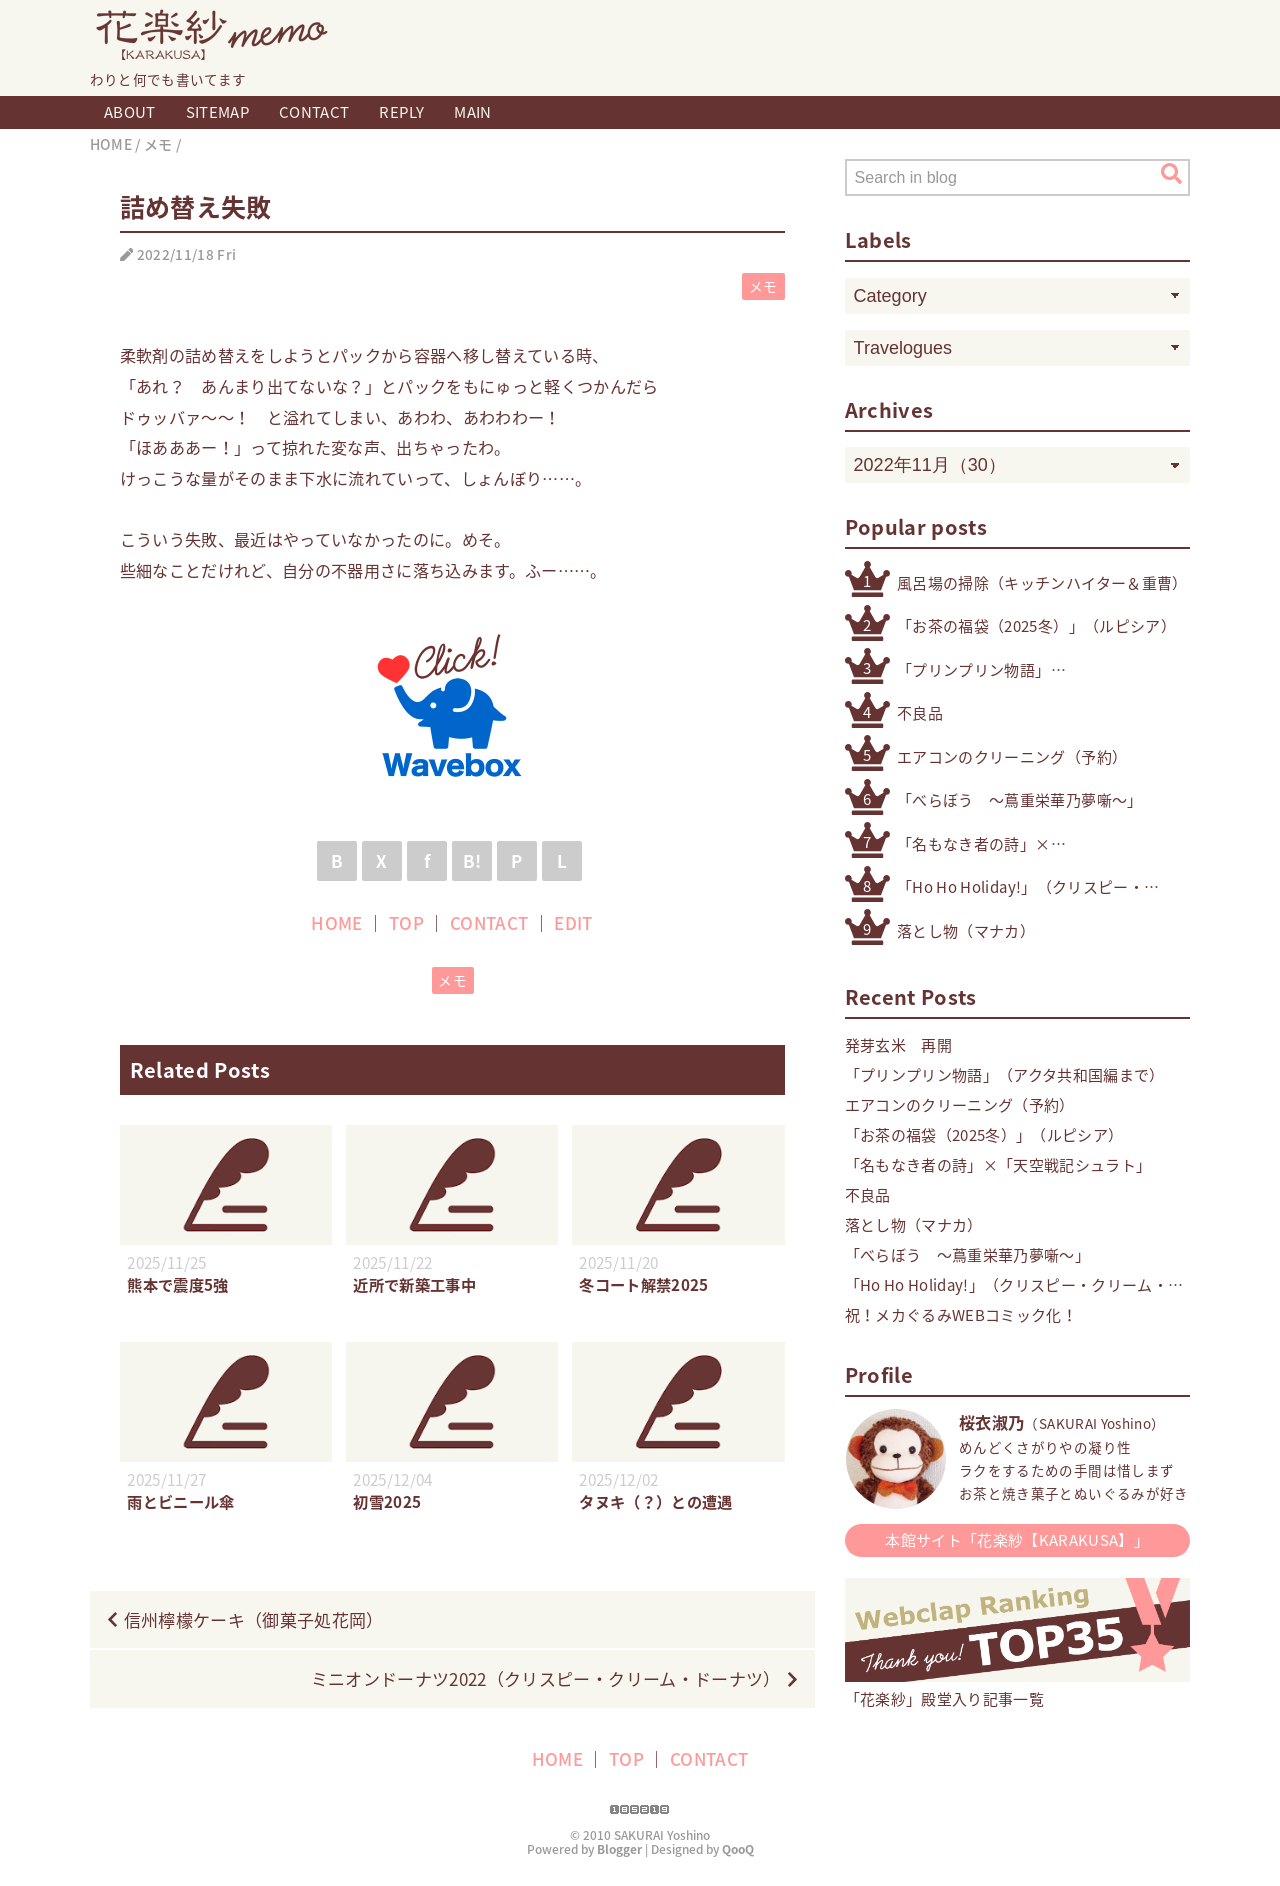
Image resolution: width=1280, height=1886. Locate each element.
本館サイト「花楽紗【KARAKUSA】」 (1017, 1540)
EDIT (573, 922)
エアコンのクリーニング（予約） (1012, 757)
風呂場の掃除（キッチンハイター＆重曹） (1042, 583)
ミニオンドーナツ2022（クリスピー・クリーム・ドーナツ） (546, 1678)
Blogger (619, 1849)
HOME (336, 922)
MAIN (472, 112)
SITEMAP (217, 112)
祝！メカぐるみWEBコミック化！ (961, 1315)
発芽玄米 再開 (898, 1045)
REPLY (401, 112)
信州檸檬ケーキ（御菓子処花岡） (254, 1619)
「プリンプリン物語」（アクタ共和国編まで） (980, 670)
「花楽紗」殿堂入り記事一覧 (1017, 1688)
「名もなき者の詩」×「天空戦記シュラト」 (973, 844)
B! (472, 860)
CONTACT (314, 112)
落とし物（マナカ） (966, 931)
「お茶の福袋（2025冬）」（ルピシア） (1036, 626)
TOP (406, 922)
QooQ (738, 1849)
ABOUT (130, 112)
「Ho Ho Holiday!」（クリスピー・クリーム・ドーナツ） (1020, 887)
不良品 (920, 713)
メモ (763, 286)
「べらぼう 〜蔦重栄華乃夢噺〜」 (1019, 800)
